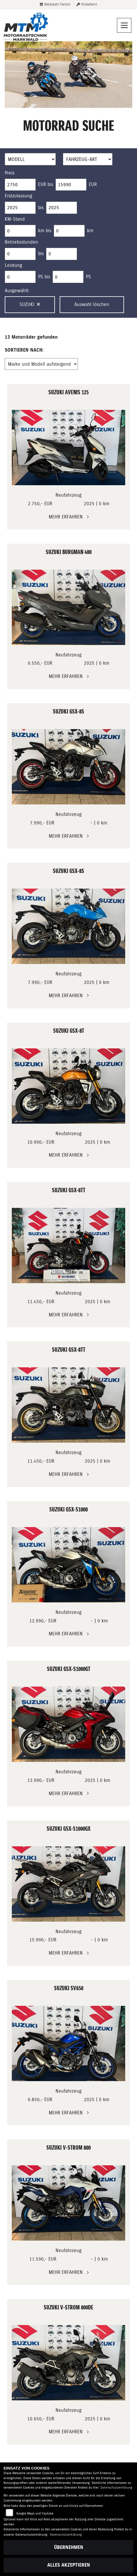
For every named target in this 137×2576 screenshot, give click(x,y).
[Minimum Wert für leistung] (20, 277)
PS (88, 277)
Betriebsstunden (21, 242)
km (90, 230)
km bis (44, 230)
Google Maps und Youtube (34, 2513)
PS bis (44, 277)
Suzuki (29, 304)
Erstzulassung (18, 196)
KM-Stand (15, 219)
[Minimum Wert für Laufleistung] (20, 231)
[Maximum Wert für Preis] (71, 185)
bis (41, 207)
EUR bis (45, 184)
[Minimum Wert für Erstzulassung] (20, 208)
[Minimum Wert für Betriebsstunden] (20, 254)
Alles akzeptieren (68, 2565)
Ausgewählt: (17, 290)
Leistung (13, 265)
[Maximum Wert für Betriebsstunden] (61, 254)
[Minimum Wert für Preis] (20, 185)
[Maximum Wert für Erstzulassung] (61, 208)
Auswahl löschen (91, 304)
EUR (93, 184)
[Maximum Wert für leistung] (68, 277)
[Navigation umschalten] (124, 25)
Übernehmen (68, 2547)
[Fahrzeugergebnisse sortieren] (41, 364)
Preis (9, 173)
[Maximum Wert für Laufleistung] (69, 231)
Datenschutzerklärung (116, 2487)
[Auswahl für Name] (30, 159)
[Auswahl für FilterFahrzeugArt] (87, 159)
